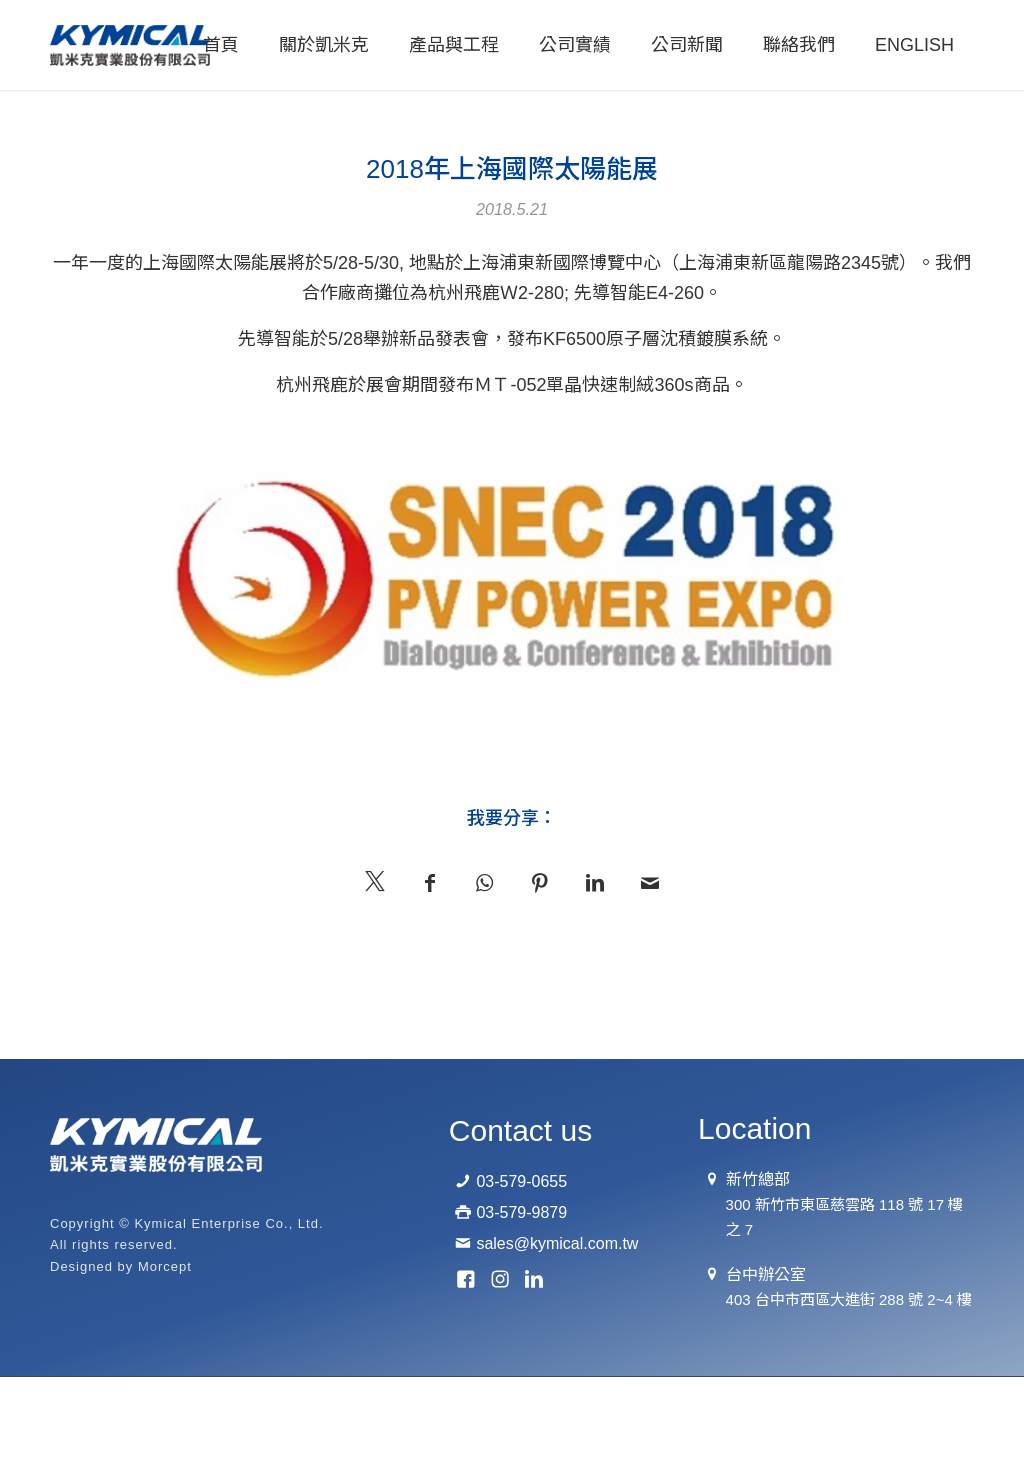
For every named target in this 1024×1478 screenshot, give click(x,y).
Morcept (165, 1266)
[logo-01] (130, 45)
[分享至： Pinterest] (539, 880)
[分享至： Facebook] (429, 880)
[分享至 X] (374, 878)
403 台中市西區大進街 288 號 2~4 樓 (849, 1299)
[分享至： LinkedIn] (594, 880)
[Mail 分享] (649, 880)
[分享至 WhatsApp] (484, 880)
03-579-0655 (521, 1181)
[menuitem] (221, 45)
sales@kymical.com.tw (557, 1243)
